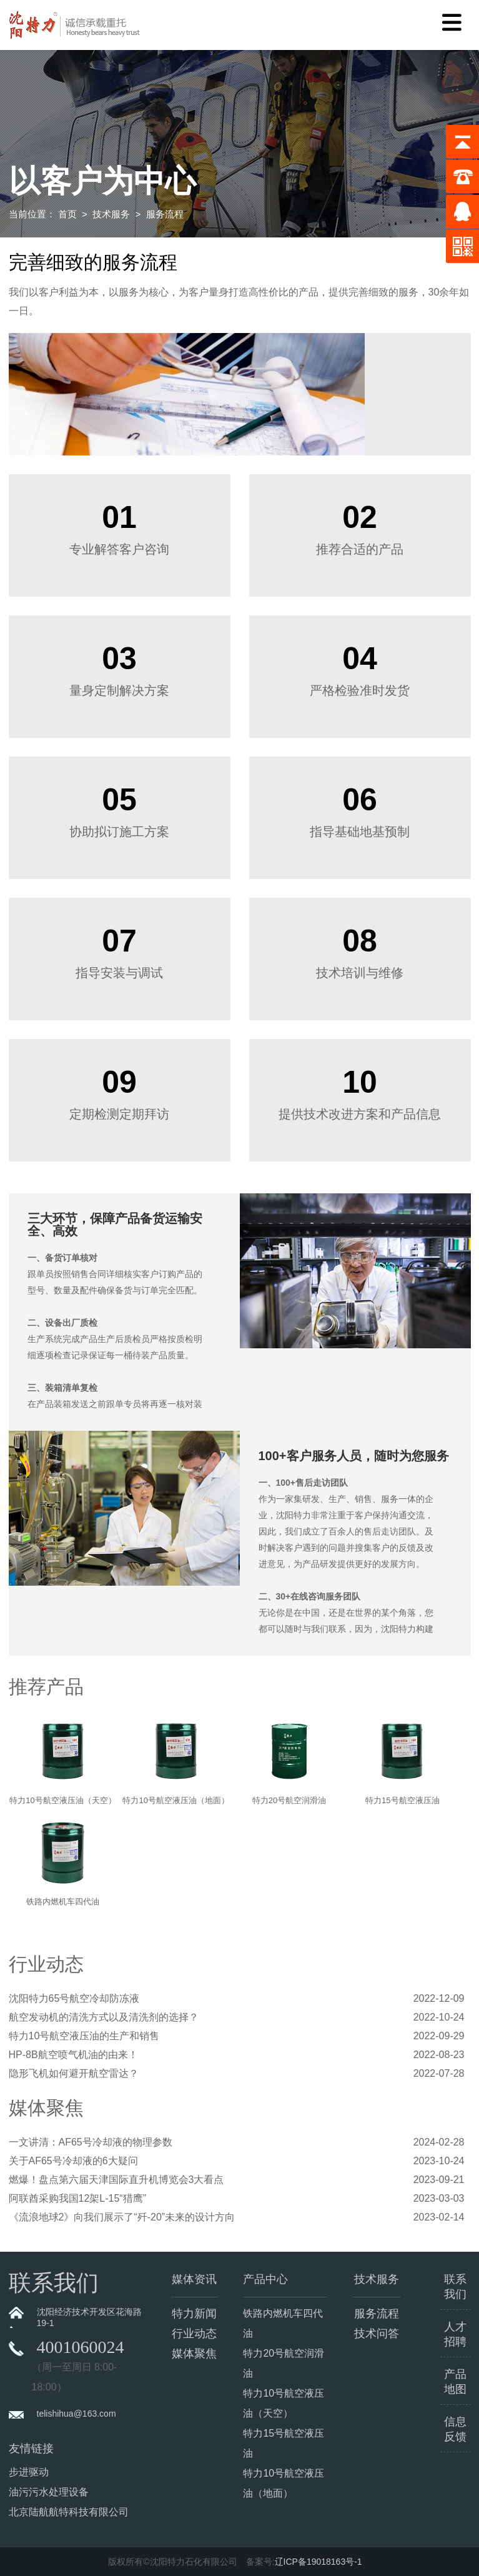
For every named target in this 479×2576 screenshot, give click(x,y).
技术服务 (111, 214)
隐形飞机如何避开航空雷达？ (74, 2073)
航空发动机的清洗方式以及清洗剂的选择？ (104, 2017)
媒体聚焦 (194, 2353)
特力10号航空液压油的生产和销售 (84, 2036)
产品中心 (265, 2279)
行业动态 (194, 2333)
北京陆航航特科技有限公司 (69, 2512)
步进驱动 (29, 2472)
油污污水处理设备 (49, 2492)
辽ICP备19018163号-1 (318, 2562)
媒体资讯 (194, 2279)
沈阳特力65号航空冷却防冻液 (74, 1998)
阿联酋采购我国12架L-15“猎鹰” (77, 2198)
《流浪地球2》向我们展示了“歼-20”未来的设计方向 (122, 2217)
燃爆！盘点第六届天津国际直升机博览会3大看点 (116, 2179)
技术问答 (376, 2333)
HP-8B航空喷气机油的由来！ (73, 2054)
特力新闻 (194, 2313)
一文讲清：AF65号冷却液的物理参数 (90, 2142)
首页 (67, 214)
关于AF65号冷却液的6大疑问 (73, 2161)
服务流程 (376, 2313)
